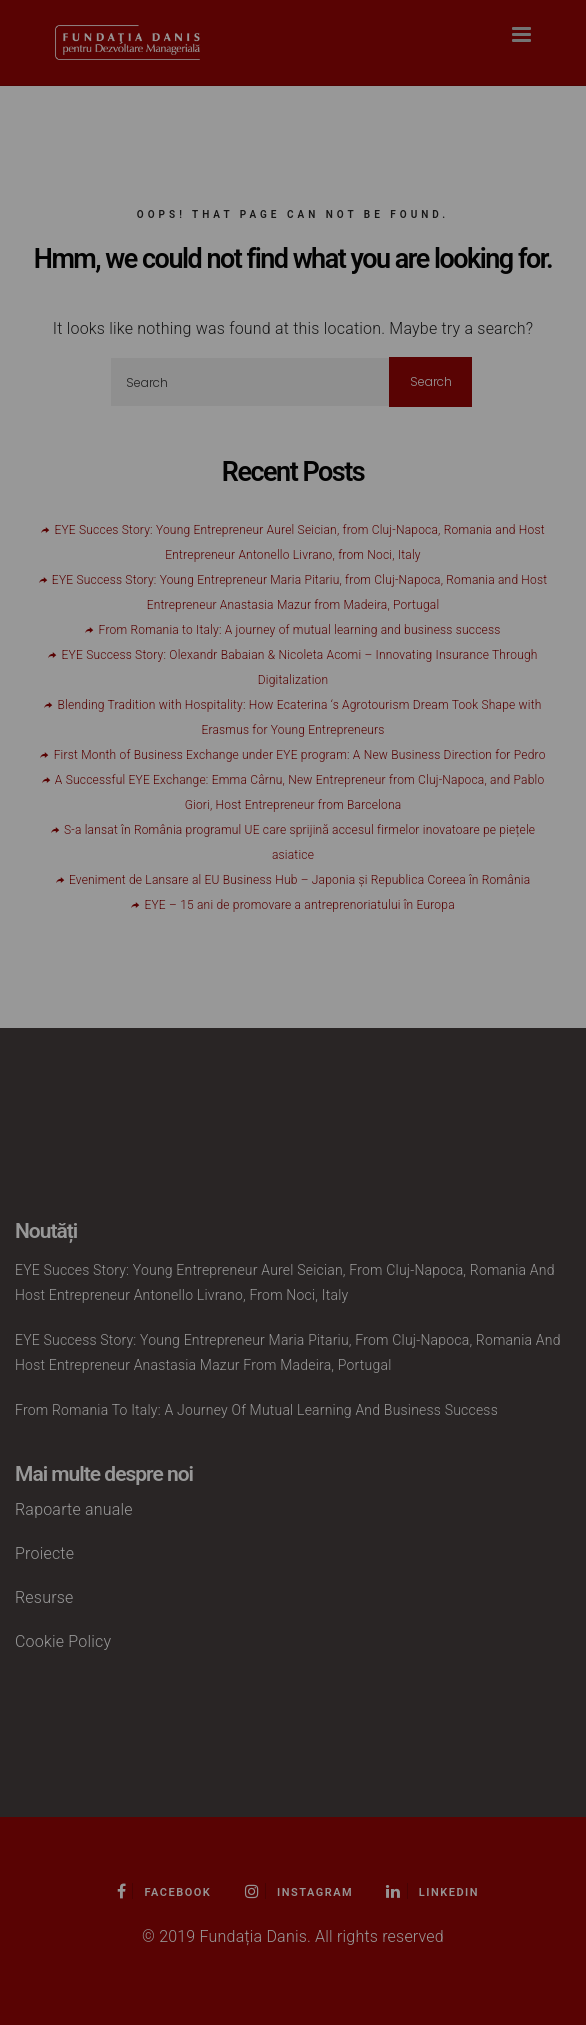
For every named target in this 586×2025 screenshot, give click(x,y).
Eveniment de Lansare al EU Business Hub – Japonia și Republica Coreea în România (299, 880)
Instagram (299, 1892)
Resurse (44, 1597)
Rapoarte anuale (74, 1509)
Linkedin (432, 1892)
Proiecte (44, 1553)
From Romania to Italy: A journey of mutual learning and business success (300, 630)
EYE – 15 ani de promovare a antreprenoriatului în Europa (299, 905)
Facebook (164, 1892)
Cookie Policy (63, 1641)
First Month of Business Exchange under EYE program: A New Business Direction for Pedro (300, 755)
